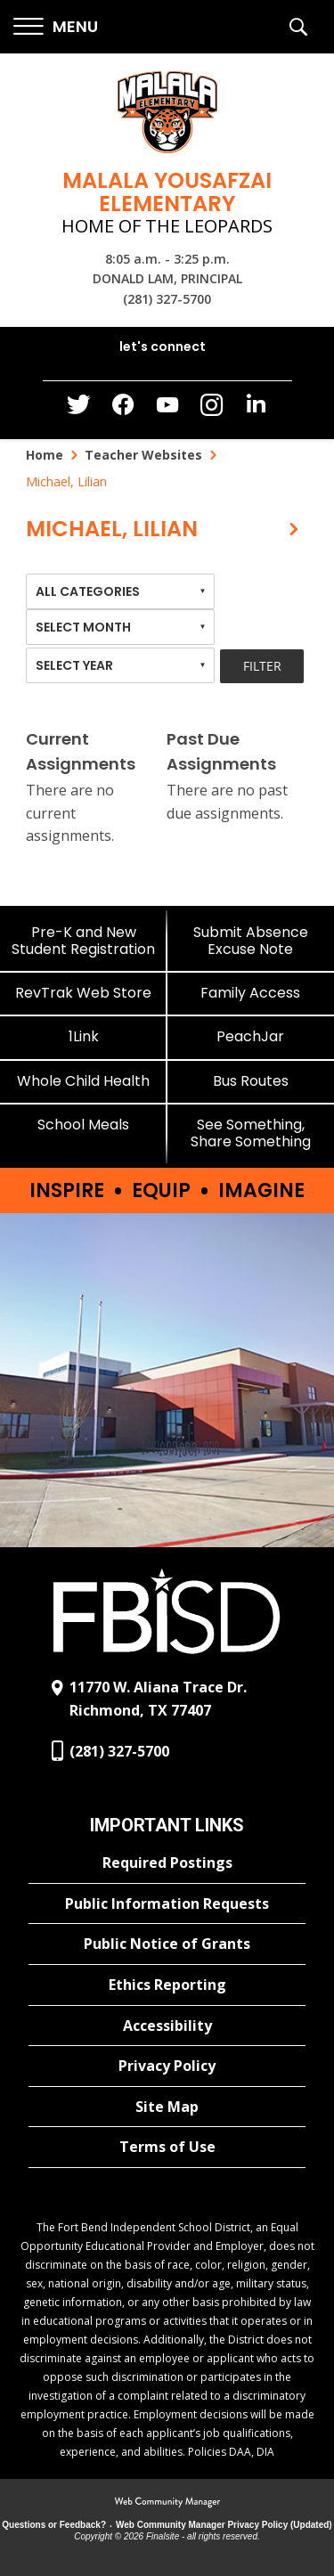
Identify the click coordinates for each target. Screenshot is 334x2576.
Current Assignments (80, 752)
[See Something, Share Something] (251, 1133)
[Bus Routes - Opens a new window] (251, 1081)
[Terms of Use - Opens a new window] (167, 2147)
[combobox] (120, 591)
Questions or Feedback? (54, 2525)
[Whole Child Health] (84, 1081)
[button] (55, 27)
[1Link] (84, 1036)
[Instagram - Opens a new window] (212, 410)
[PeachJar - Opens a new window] (251, 1036)
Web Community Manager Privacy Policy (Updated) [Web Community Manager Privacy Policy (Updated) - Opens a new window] (224, 2525)
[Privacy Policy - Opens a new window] (167, 2066)
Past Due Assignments (221, 752)
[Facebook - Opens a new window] (123, 409)
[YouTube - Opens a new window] (167, 408)
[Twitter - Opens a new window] (78, 409)
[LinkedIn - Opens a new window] (256, 408)
